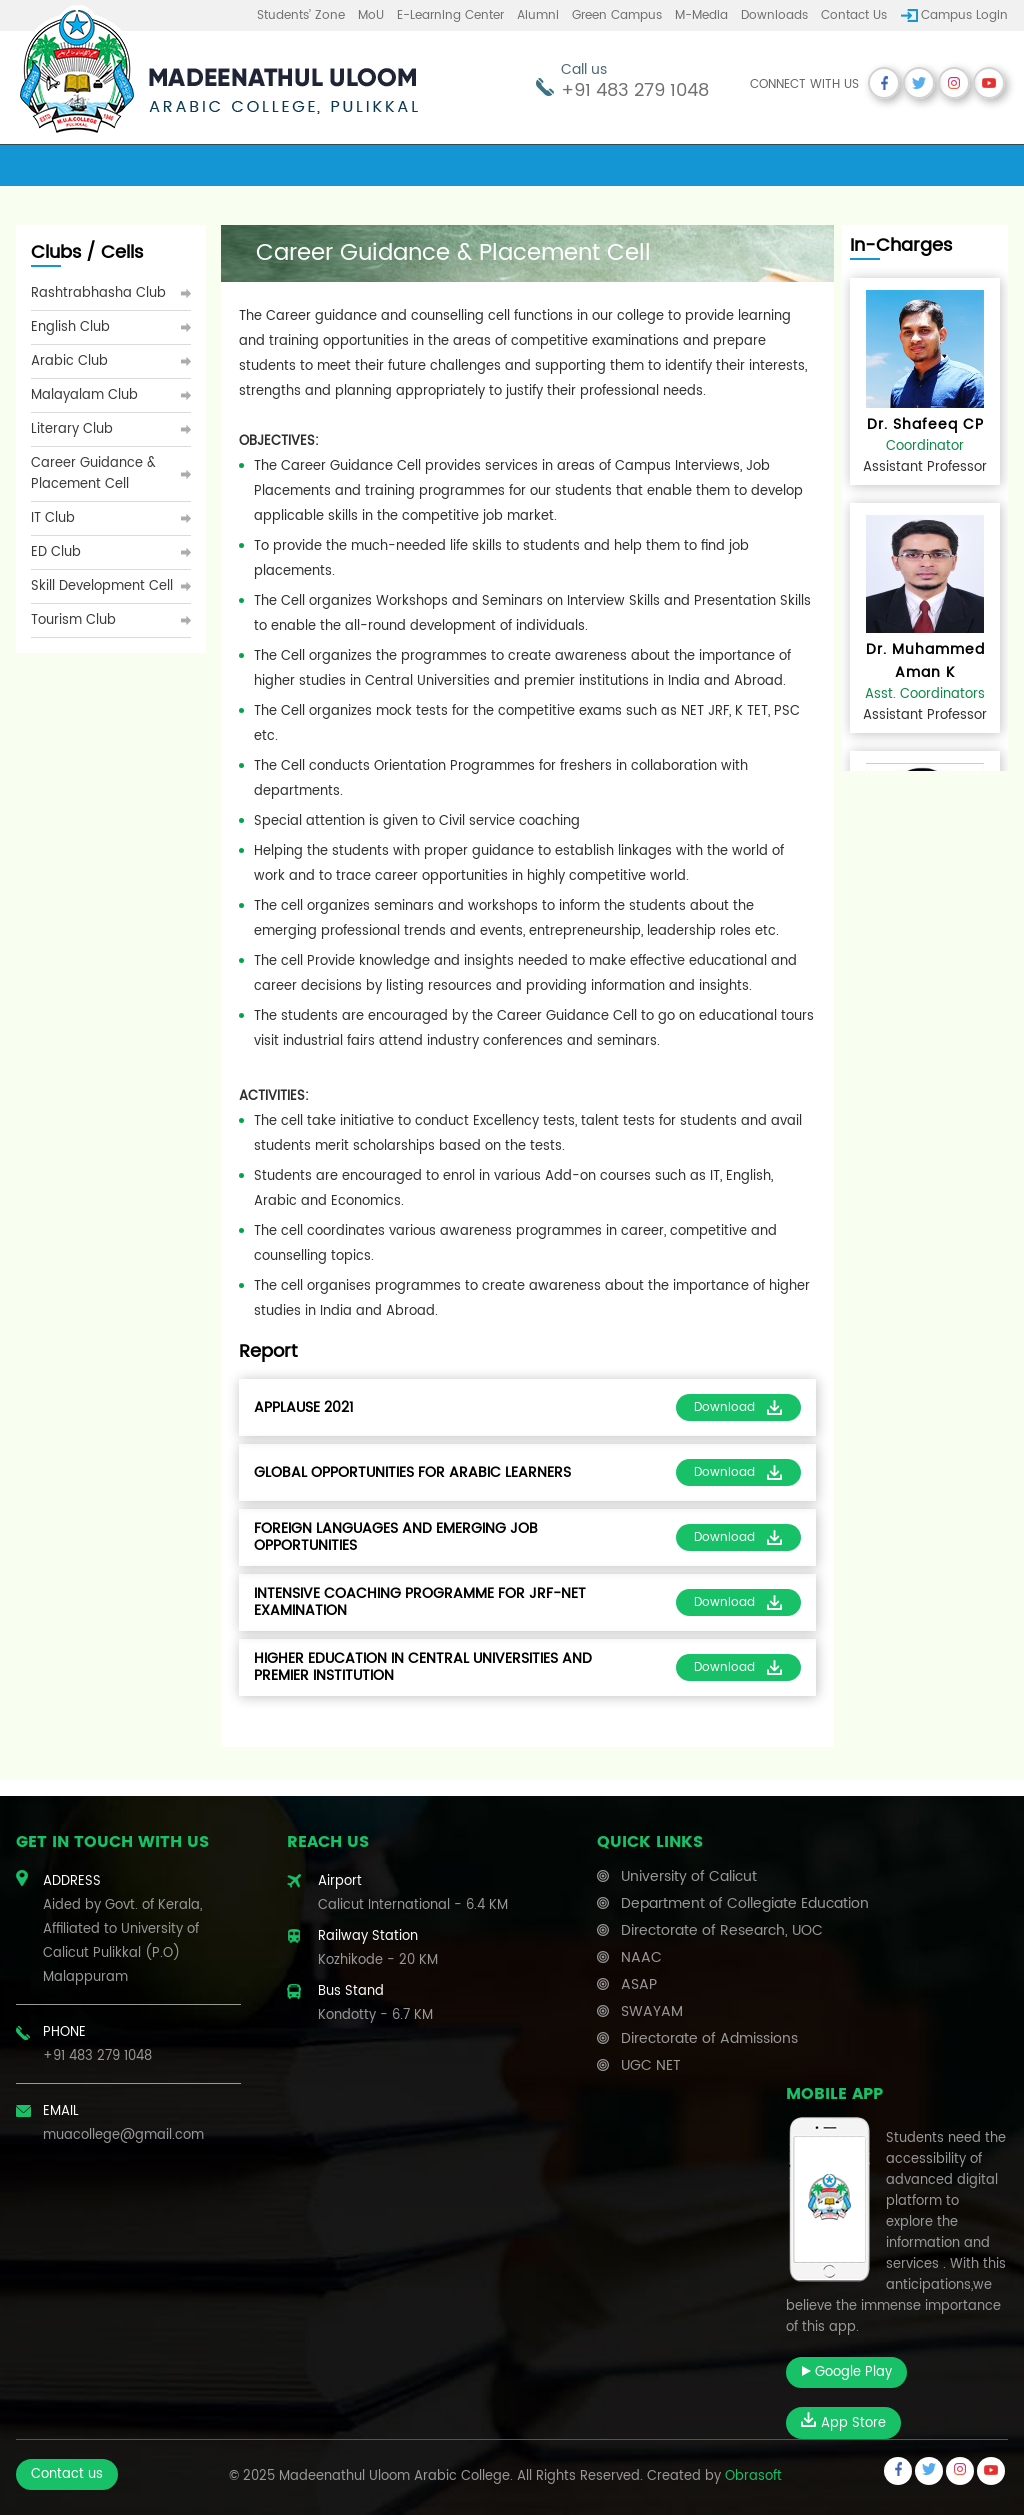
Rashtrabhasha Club (98, 293)
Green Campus (617, 15)
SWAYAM (652, 2011)
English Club (70, 327)
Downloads (774, 15)
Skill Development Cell (102, 586)
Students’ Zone (301, 15)
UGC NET (651, 2065)
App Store (843, 2423)
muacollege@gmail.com (123, 2135)
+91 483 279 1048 (635, 90)
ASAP (639, 1984)
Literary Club (72, 429)
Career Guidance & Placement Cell (93, 474)
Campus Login (964, 15)
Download (738, 1407)
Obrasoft (753, 2476)
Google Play (846, 2372)
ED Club (56, 552)
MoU (371, 15)
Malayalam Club (84, 395)
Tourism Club (73, 620)
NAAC (641, 1957)
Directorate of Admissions (709, 2038)
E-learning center (450, 15)
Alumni (538, 15)
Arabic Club (69, 361)
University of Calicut (689, 1876)
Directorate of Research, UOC (722, 1930)
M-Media (701, 15)
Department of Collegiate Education (745, 1903)
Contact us (854, 15)
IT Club (53, 518)
